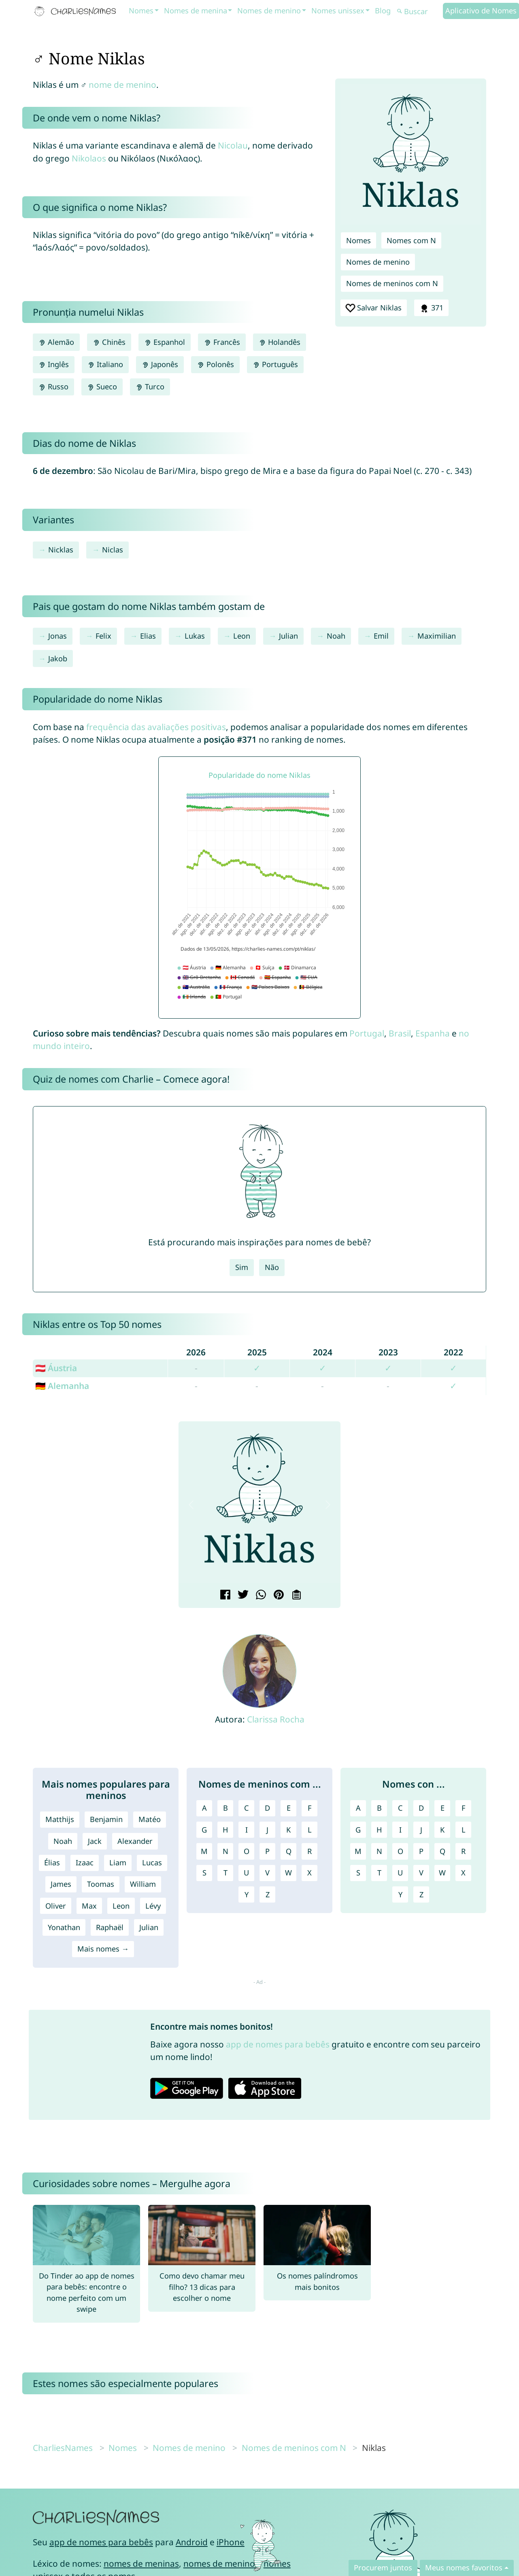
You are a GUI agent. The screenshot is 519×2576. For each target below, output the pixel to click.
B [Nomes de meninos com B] (225, 1808)
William (143, 1884)
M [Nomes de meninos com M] (204, 1851)
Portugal (366, 1033)
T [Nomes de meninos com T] (225, 1872)
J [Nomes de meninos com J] (267, 1830)
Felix (103, 636)
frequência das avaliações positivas (156, 727)
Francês (222, 342)
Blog (383, 10)
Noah (336, 636)
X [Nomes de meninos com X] (309, 1872)
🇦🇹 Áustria (56, 1368)
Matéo (149, 1819)
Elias (148, 636)
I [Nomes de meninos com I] (246, 1830)
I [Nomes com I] (400, 1830)
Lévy (153, 1906)
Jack (95, 1841)
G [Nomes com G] (358, 1830)
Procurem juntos (383, 2567)
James (61, 1884)
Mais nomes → (103, 1949)
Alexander (135, 1841)
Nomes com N (411, 240)
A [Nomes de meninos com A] (204, 1808)
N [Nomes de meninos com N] (225, 1851)
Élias (52, 1862)
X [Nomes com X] (463, 1872)
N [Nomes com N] (379, 1851)
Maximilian (436, 636)
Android (192, 2542)
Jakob (57, 658)
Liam (117, 1862)
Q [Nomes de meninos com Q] (288, 1851)
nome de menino (122, 84)
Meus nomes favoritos (463, 2567)
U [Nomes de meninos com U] (246, 1872)
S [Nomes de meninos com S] (204, 1872)
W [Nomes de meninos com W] (288, 1872)
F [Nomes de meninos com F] (309, 1808)
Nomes (141, 10)
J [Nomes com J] (421, 1830)
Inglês (53, 364)
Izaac (85, 1862)
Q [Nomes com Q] (442, 1851)
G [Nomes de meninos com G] (204, 1830)
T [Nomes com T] (379, 1872)
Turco (150, 386)
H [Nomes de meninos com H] (225, 1830)
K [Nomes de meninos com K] (288, 1830)
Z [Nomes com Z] (421, 1894)
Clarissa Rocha (275, 1719)
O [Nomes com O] (400, 1851)
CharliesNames (63, 2447)
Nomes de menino (269, 10)
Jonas (57, 636)
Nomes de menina (195, 10)
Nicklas (60, 549)
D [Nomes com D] (421, 1808)
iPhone (231, 2542)
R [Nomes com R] (463, 1851)
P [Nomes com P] (421, 1851)
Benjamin (106, 1819)
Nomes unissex (337, 10)
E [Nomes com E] (442, 1808)
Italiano (105, 364)
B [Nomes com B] (379, 1808)
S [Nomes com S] (358, 1872)
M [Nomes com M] (358, 1851)
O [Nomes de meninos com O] (246, 1851)
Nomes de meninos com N (392, 283)
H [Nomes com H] (379, 1830)
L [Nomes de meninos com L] (310, 1830)
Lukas (195, 636)
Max (89, 1906)
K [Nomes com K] (442, 1830)
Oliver (55, 1906)
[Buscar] (419, 11)
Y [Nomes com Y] (400, 1894)
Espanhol (164, 342)
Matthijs (59, 1819)
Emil (381, 636)
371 (431, 308)
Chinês (109, 342)
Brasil (400, 1033)
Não (272, 1267)
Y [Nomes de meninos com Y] (247, 1894)
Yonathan (64, 1927)
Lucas (152, 1862)
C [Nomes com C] (400, 1808)
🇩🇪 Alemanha (62, 1385)
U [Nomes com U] (400, 1872)
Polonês (215, 364)
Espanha (432, 1033)
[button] (191, 1505)
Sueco (102, 386)
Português (275, 364)
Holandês (279, 342)
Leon (241, 636)
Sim (241, 1267)
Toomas (100, 1884)
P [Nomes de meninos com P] (267, 1851)
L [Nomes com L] (464, 1830)
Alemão (56, 342)
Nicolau (233, 145)
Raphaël (109, 1927)
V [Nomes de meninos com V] (267, 1872)
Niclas (112, 549)
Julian (288, 636)
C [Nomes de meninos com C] (246, 1808)
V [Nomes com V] (421, 1872)
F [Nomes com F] (463, 1808)
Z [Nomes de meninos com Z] (268, 1894)
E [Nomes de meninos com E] (289, 1808)
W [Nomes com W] (442, 1872)
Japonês (160, 364)
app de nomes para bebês (278, 2044)
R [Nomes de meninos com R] (309, 1851)
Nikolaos (89, 158)
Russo (53, 386)
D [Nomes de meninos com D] (267, 1808)
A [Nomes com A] (358, 1808)
